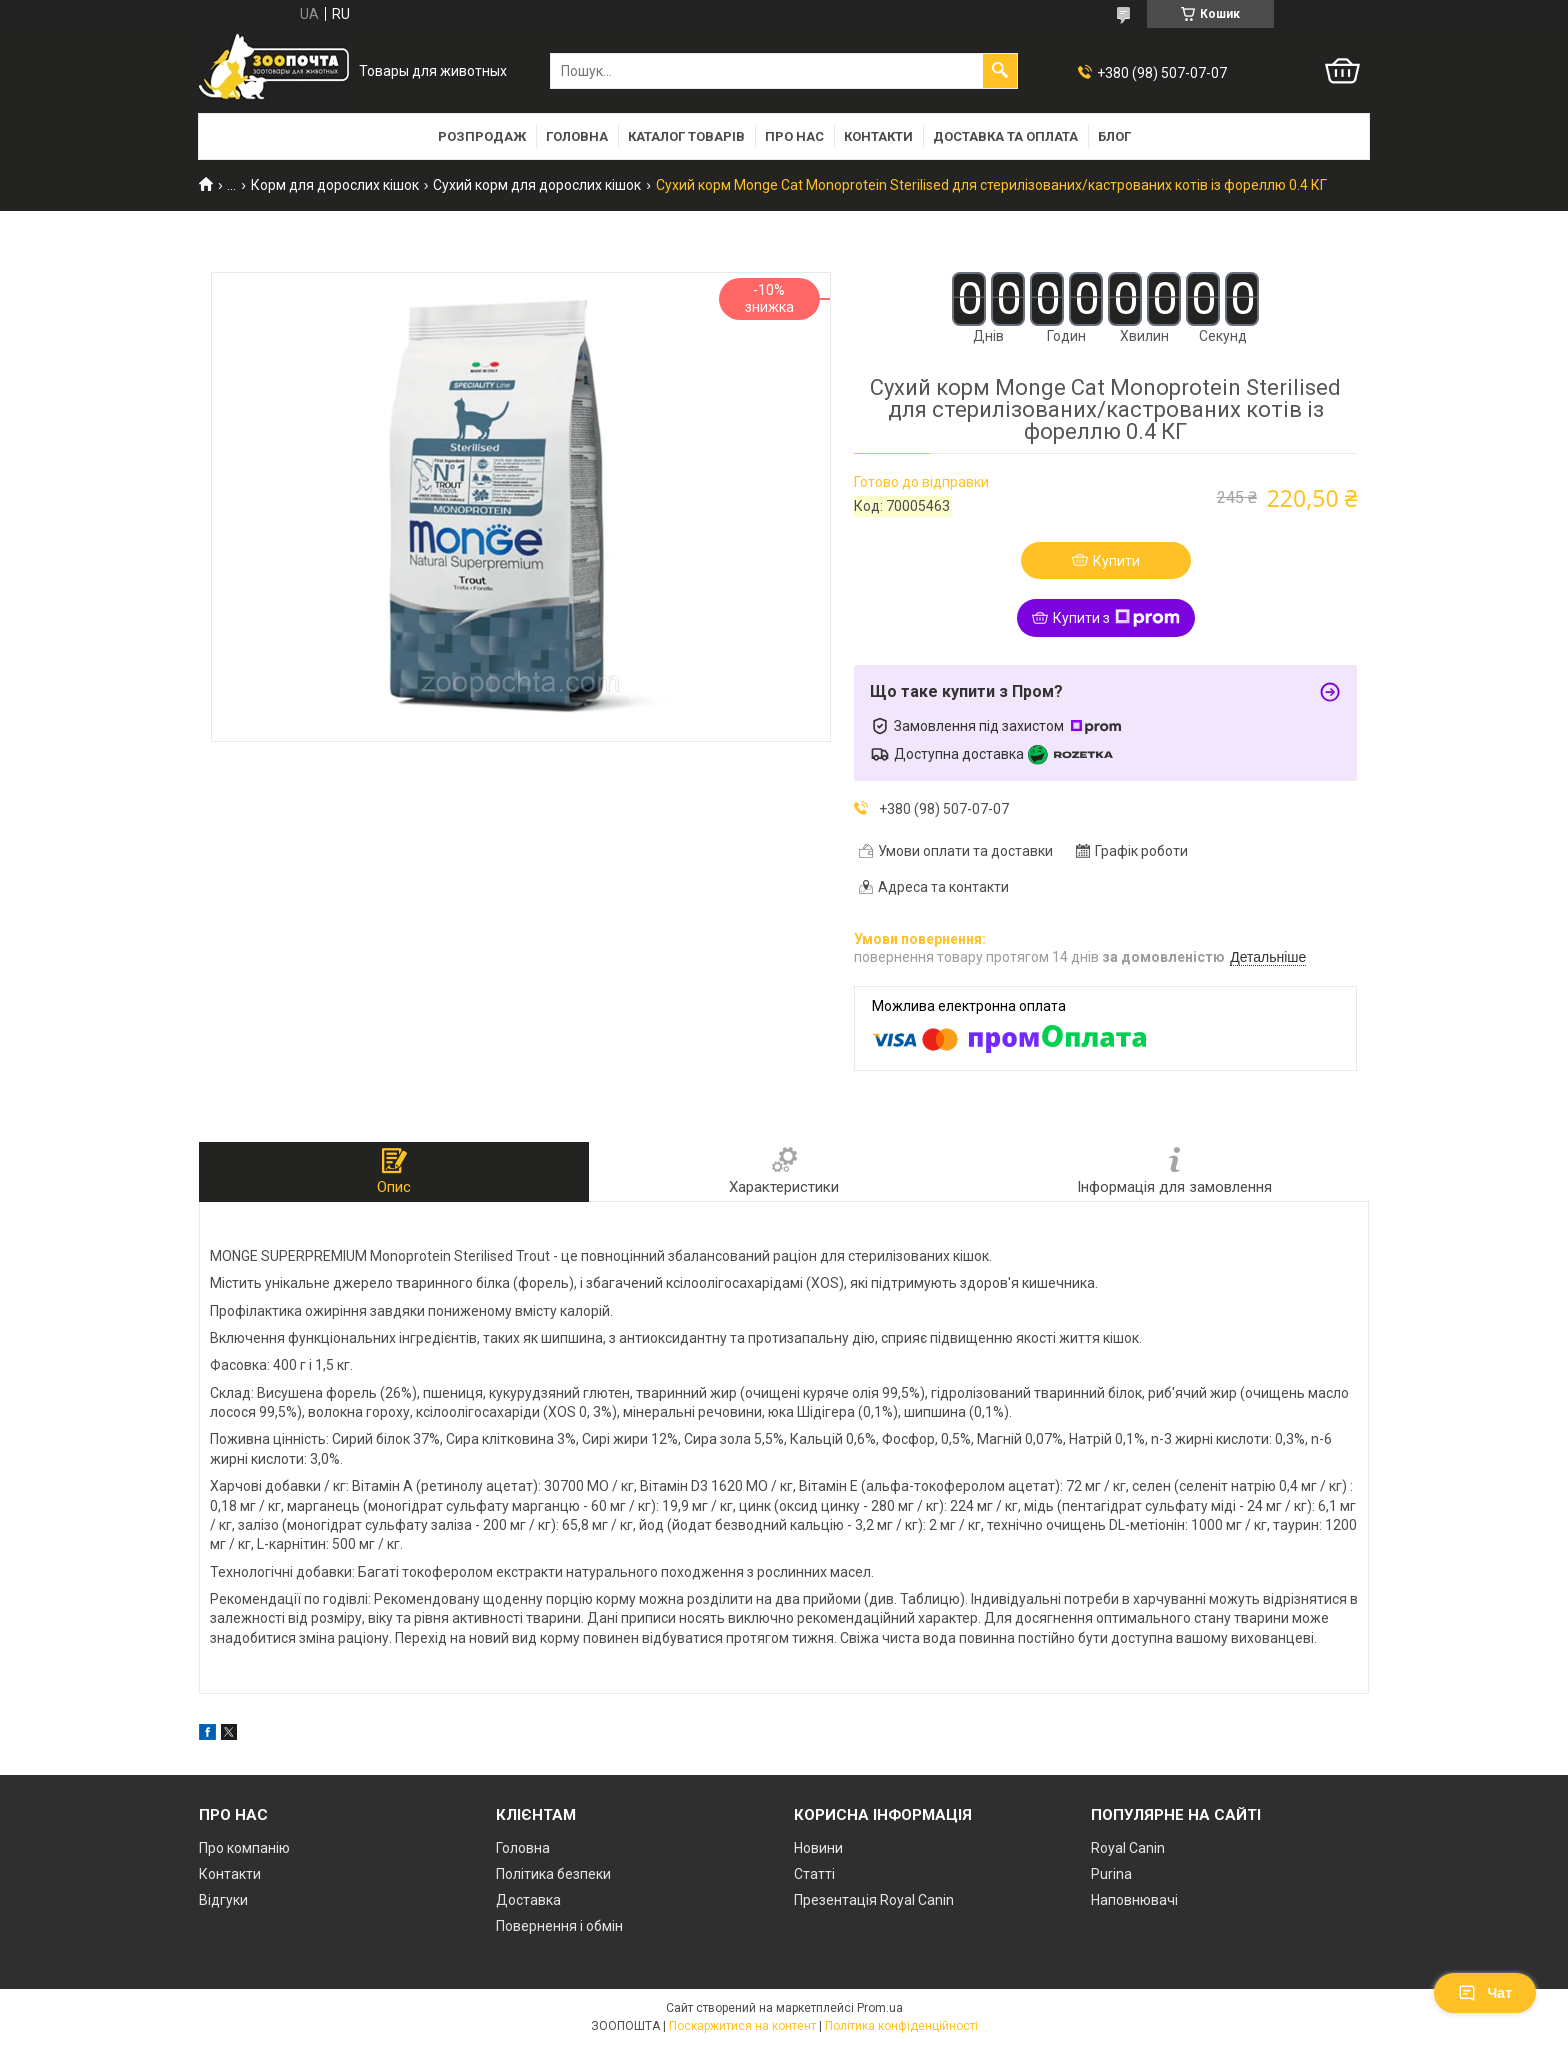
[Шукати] (1000, 71)
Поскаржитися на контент (742, 2026)
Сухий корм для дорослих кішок (537, 185)
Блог (1114, 136)
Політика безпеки (553, 1874)
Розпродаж (482, 136)
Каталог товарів (686, 136)
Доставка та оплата (1005, 136)
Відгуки (223, 1900)
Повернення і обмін (559, 1926)
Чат (1485, 1993)
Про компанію (244, 1848)
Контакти (878, 136)
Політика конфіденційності (901, 2026)
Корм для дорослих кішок (335, 185)
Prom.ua (880, 2008)
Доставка (528, 1900)
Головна (577, 136)
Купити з (1116, 618)
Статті (814, 1874)
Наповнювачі (1134, 1900)
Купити (1116, 561)
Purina (1111, 1874)
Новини (818, 1848)
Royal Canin (1128, 1848)
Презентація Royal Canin (874, 1900)
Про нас (794, 136)
